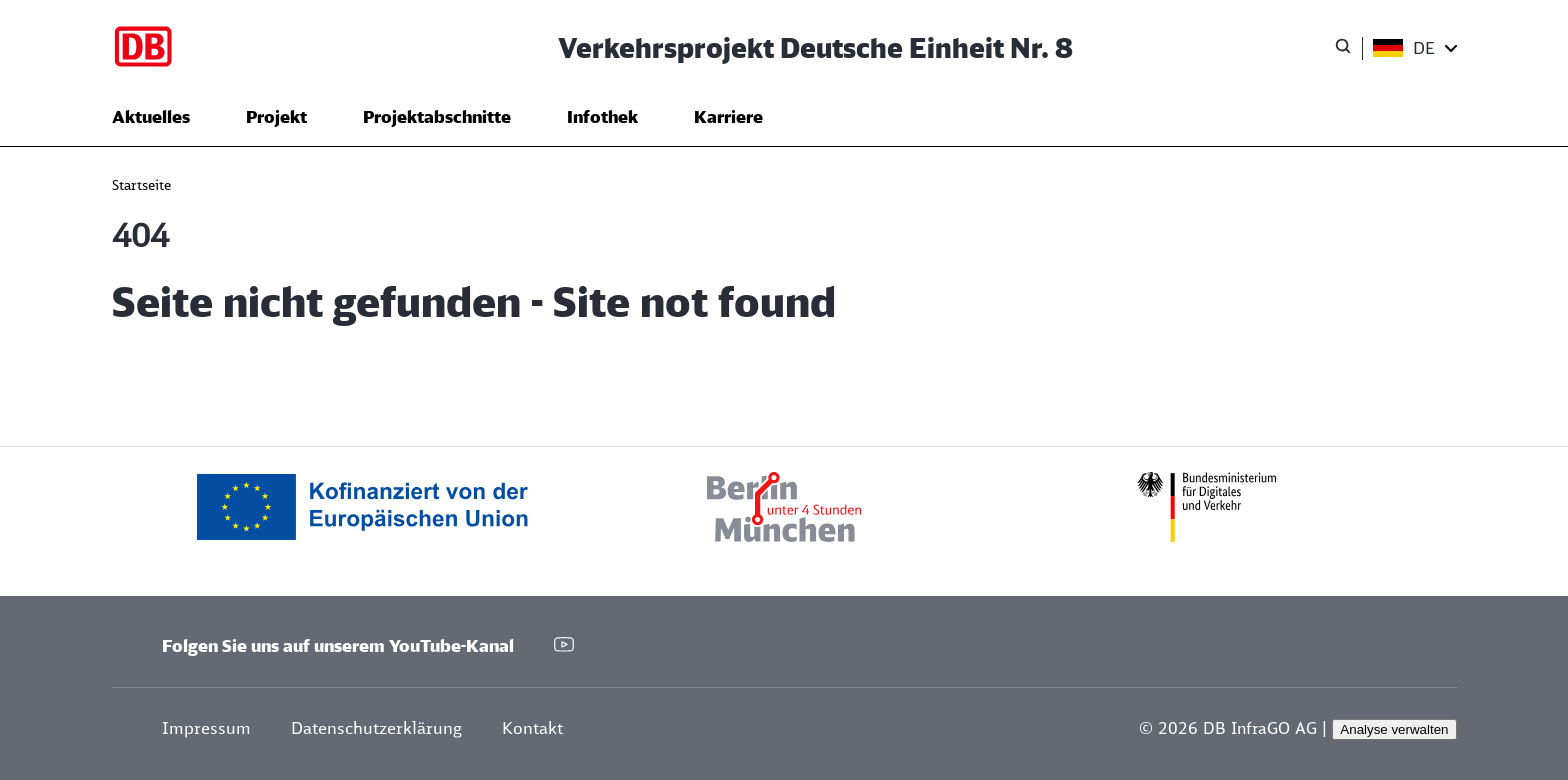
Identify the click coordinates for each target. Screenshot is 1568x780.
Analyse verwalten (1394, 729)
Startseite (141, 185)
